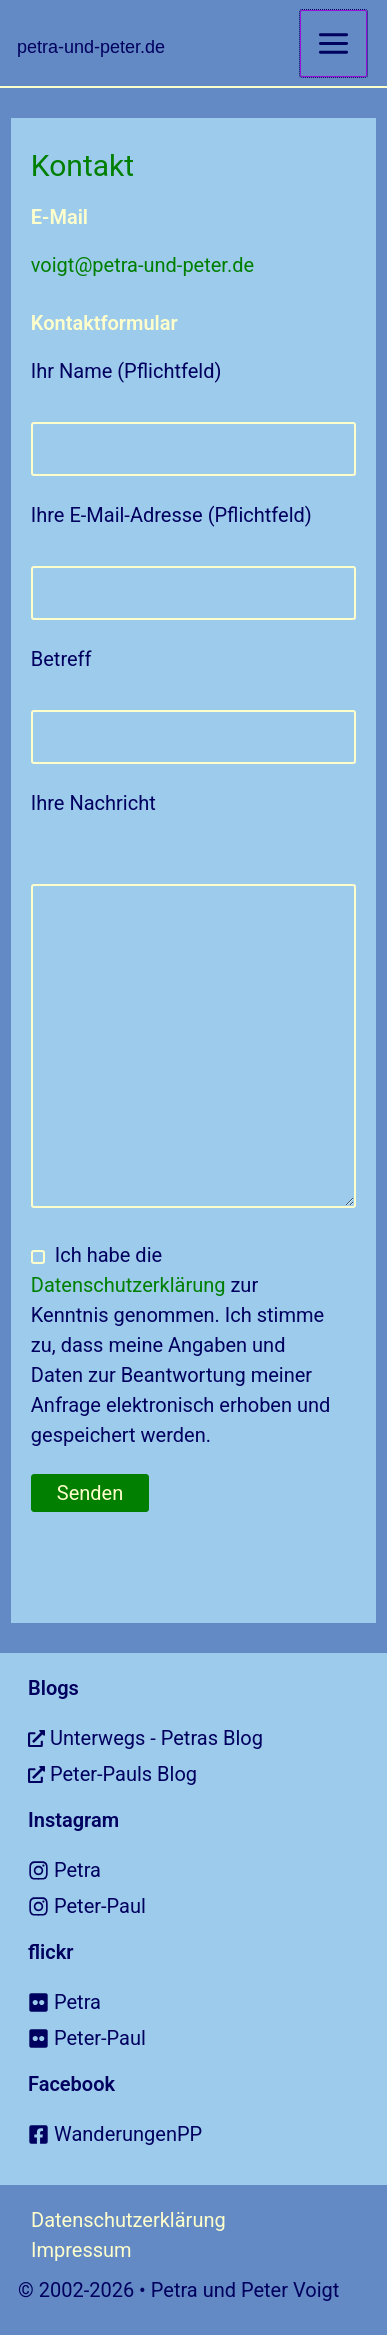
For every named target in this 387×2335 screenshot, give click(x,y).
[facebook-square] (207, 2134)
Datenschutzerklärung (128, 1285)
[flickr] (207, 2002)
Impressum (81, 2250)
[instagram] (207, 1870)
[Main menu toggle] (333, 43)
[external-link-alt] (207, 1738)
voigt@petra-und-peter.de (142, 265)
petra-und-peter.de (91, 47)
